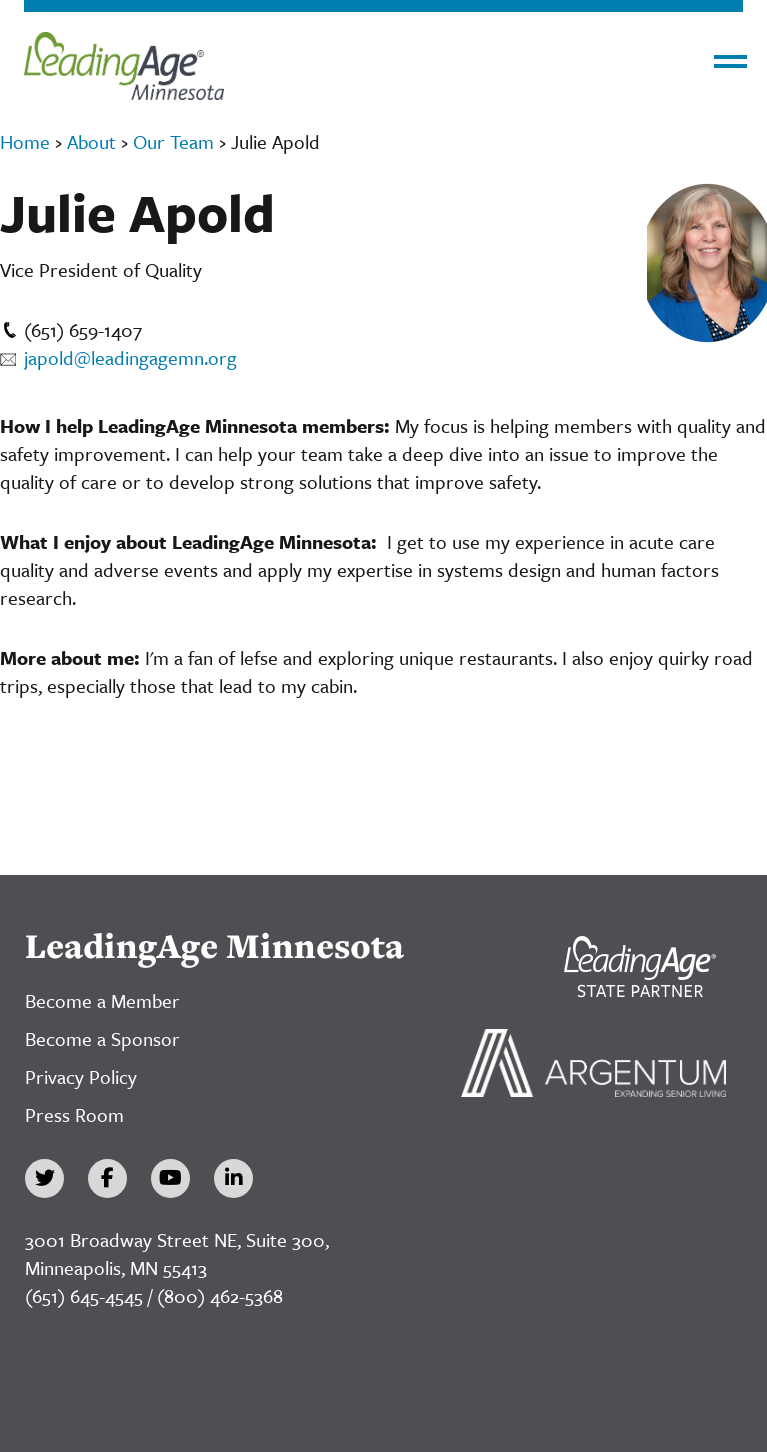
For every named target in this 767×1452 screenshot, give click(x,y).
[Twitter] (44, 1178)
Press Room (74, 1114)
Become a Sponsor (102, 1038)
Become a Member (102, 1000)
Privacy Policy (81, 1076)
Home (25, 141)
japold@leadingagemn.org (118, 357)
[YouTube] (170, 1178)
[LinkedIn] (233, 1178)
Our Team (173, 141)
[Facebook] (107, 1178)
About (91, 141)
